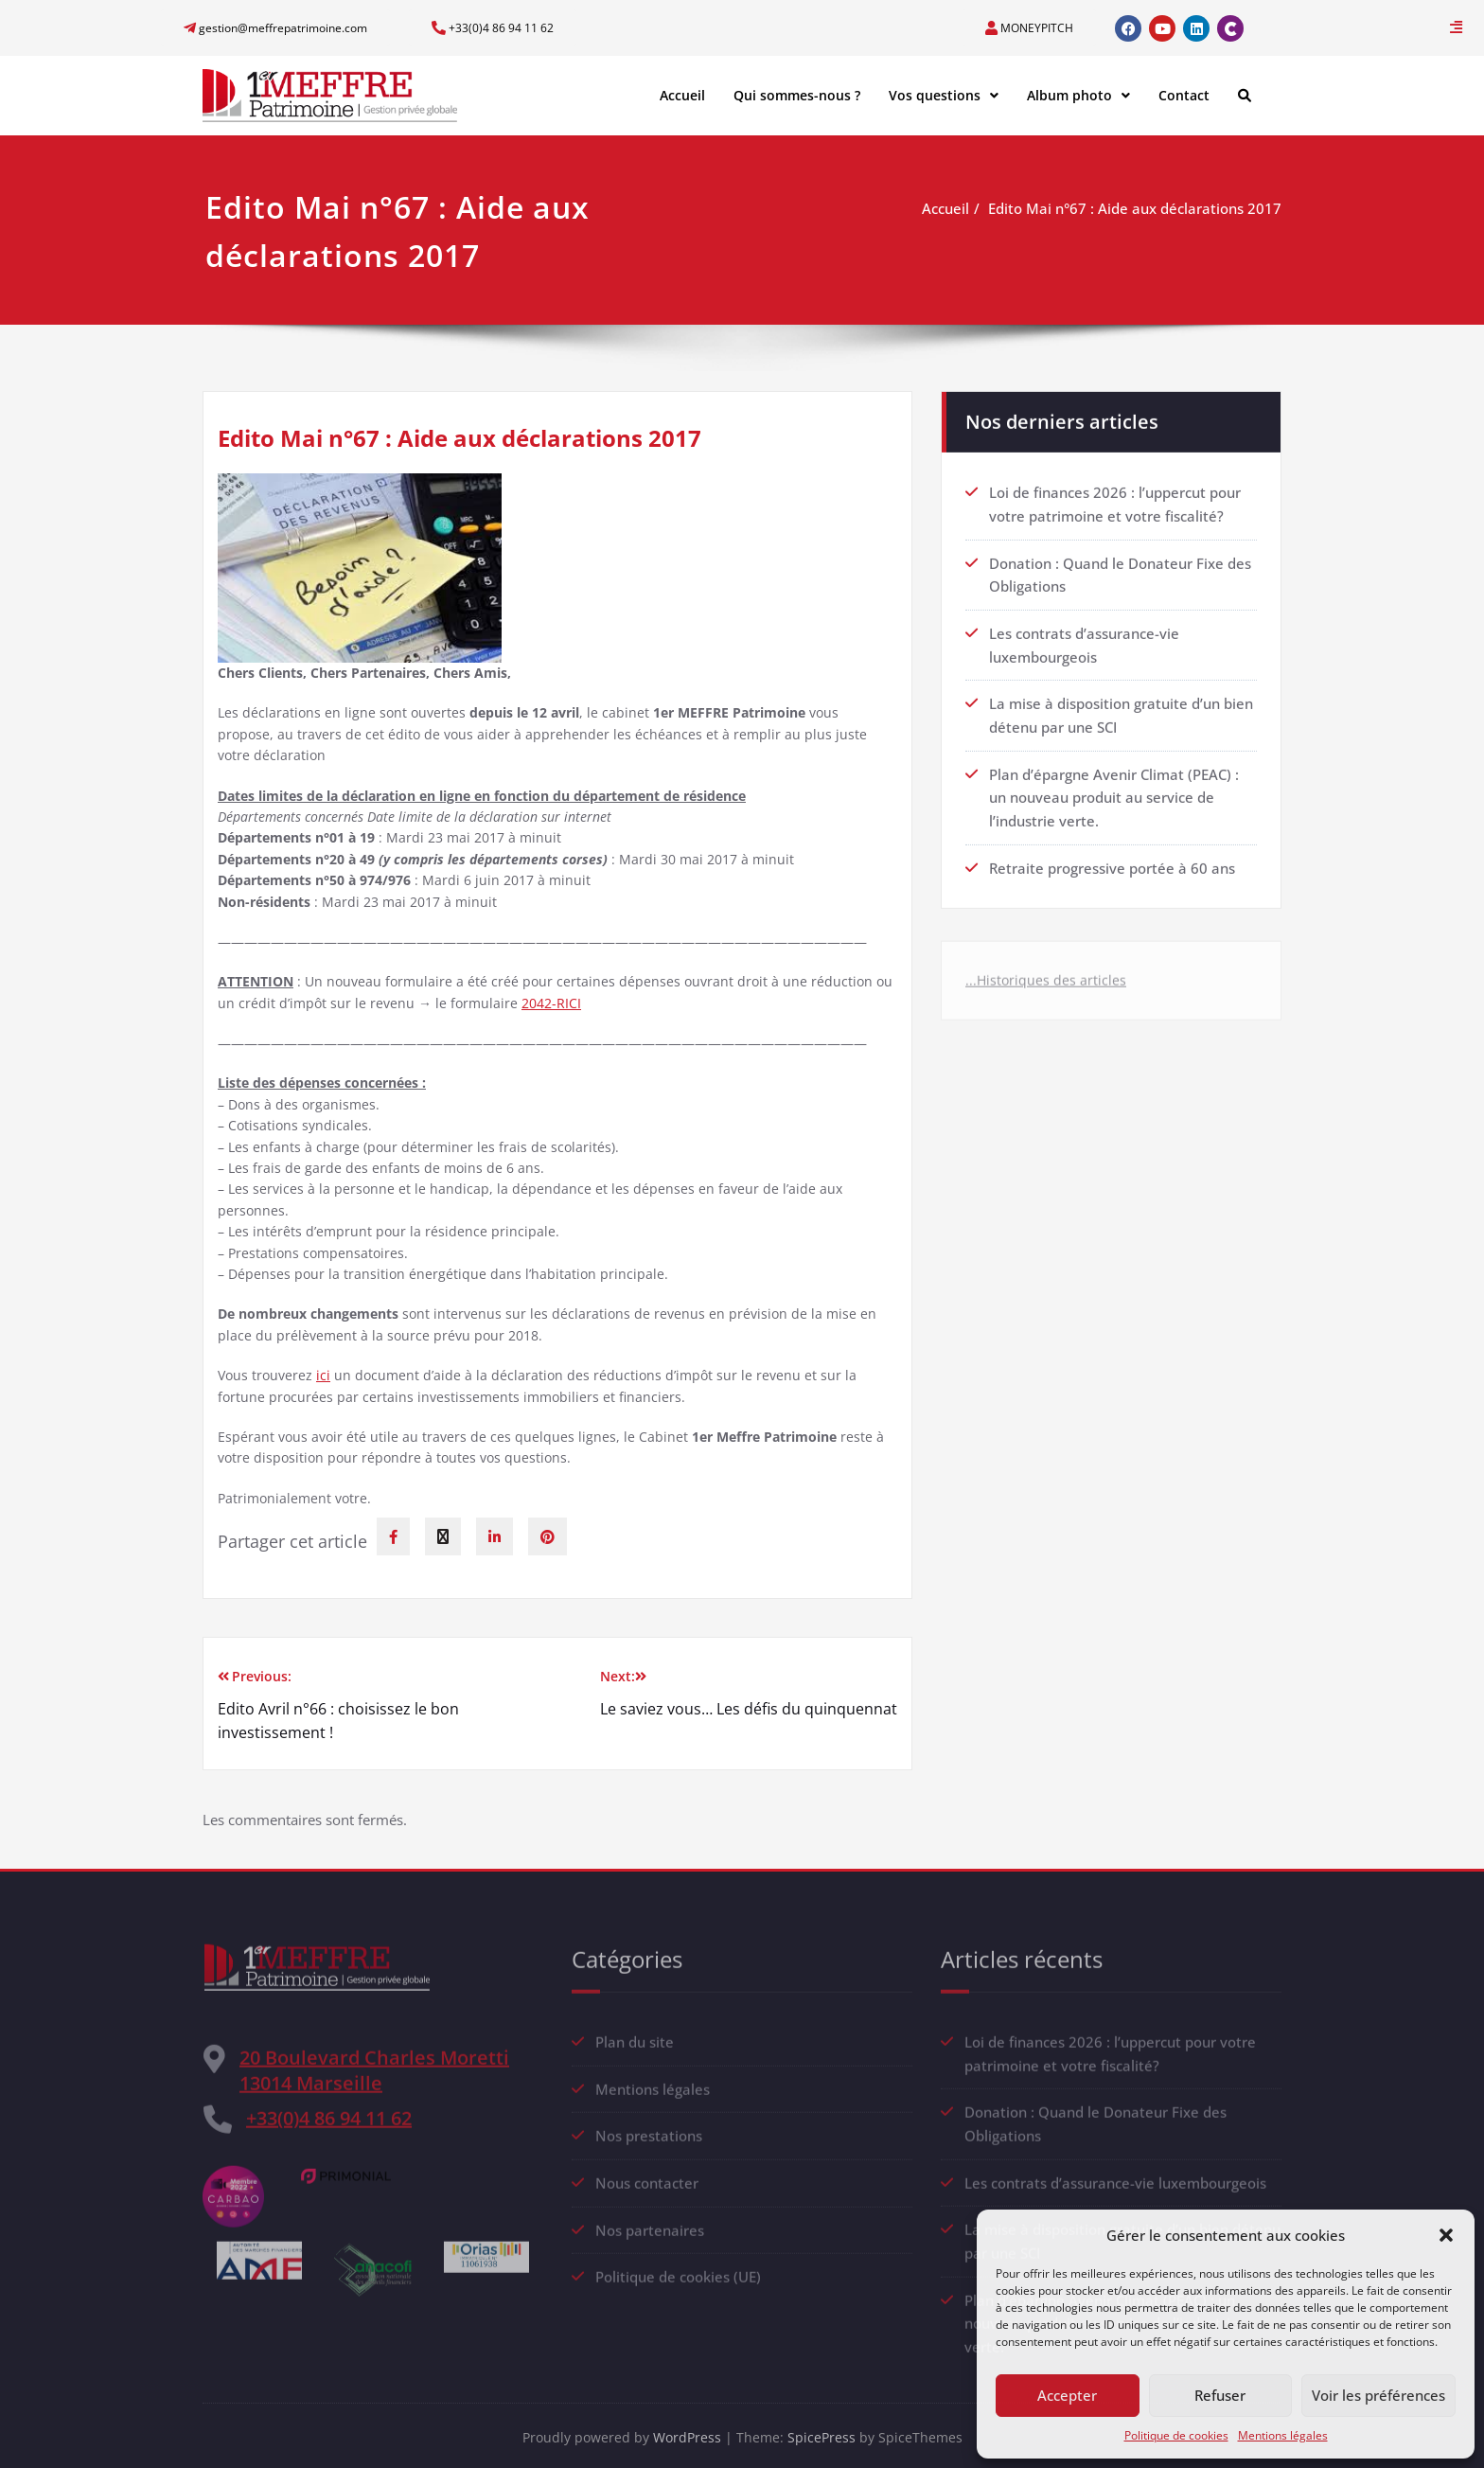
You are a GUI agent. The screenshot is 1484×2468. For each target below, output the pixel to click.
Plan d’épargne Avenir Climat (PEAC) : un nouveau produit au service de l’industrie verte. (1114, 785)
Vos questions (943, 95)
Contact (1184, 95)
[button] (1446, 2235)
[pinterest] (547, 1536)
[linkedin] (494, 1536)
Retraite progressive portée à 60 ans (1112, 853)
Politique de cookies (1176, 2435)
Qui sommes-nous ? (796, 95)
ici (323, 1375)
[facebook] (393, 1536)
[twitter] (443, 1536)
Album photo (1078, 95)
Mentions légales (1283, 2435)
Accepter (1067, 2395)
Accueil (682, 95)
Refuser (1220, 2395)
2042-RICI (551, 1003)
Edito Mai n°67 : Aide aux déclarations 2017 (1143, 208)
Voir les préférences (1378, 2395)
